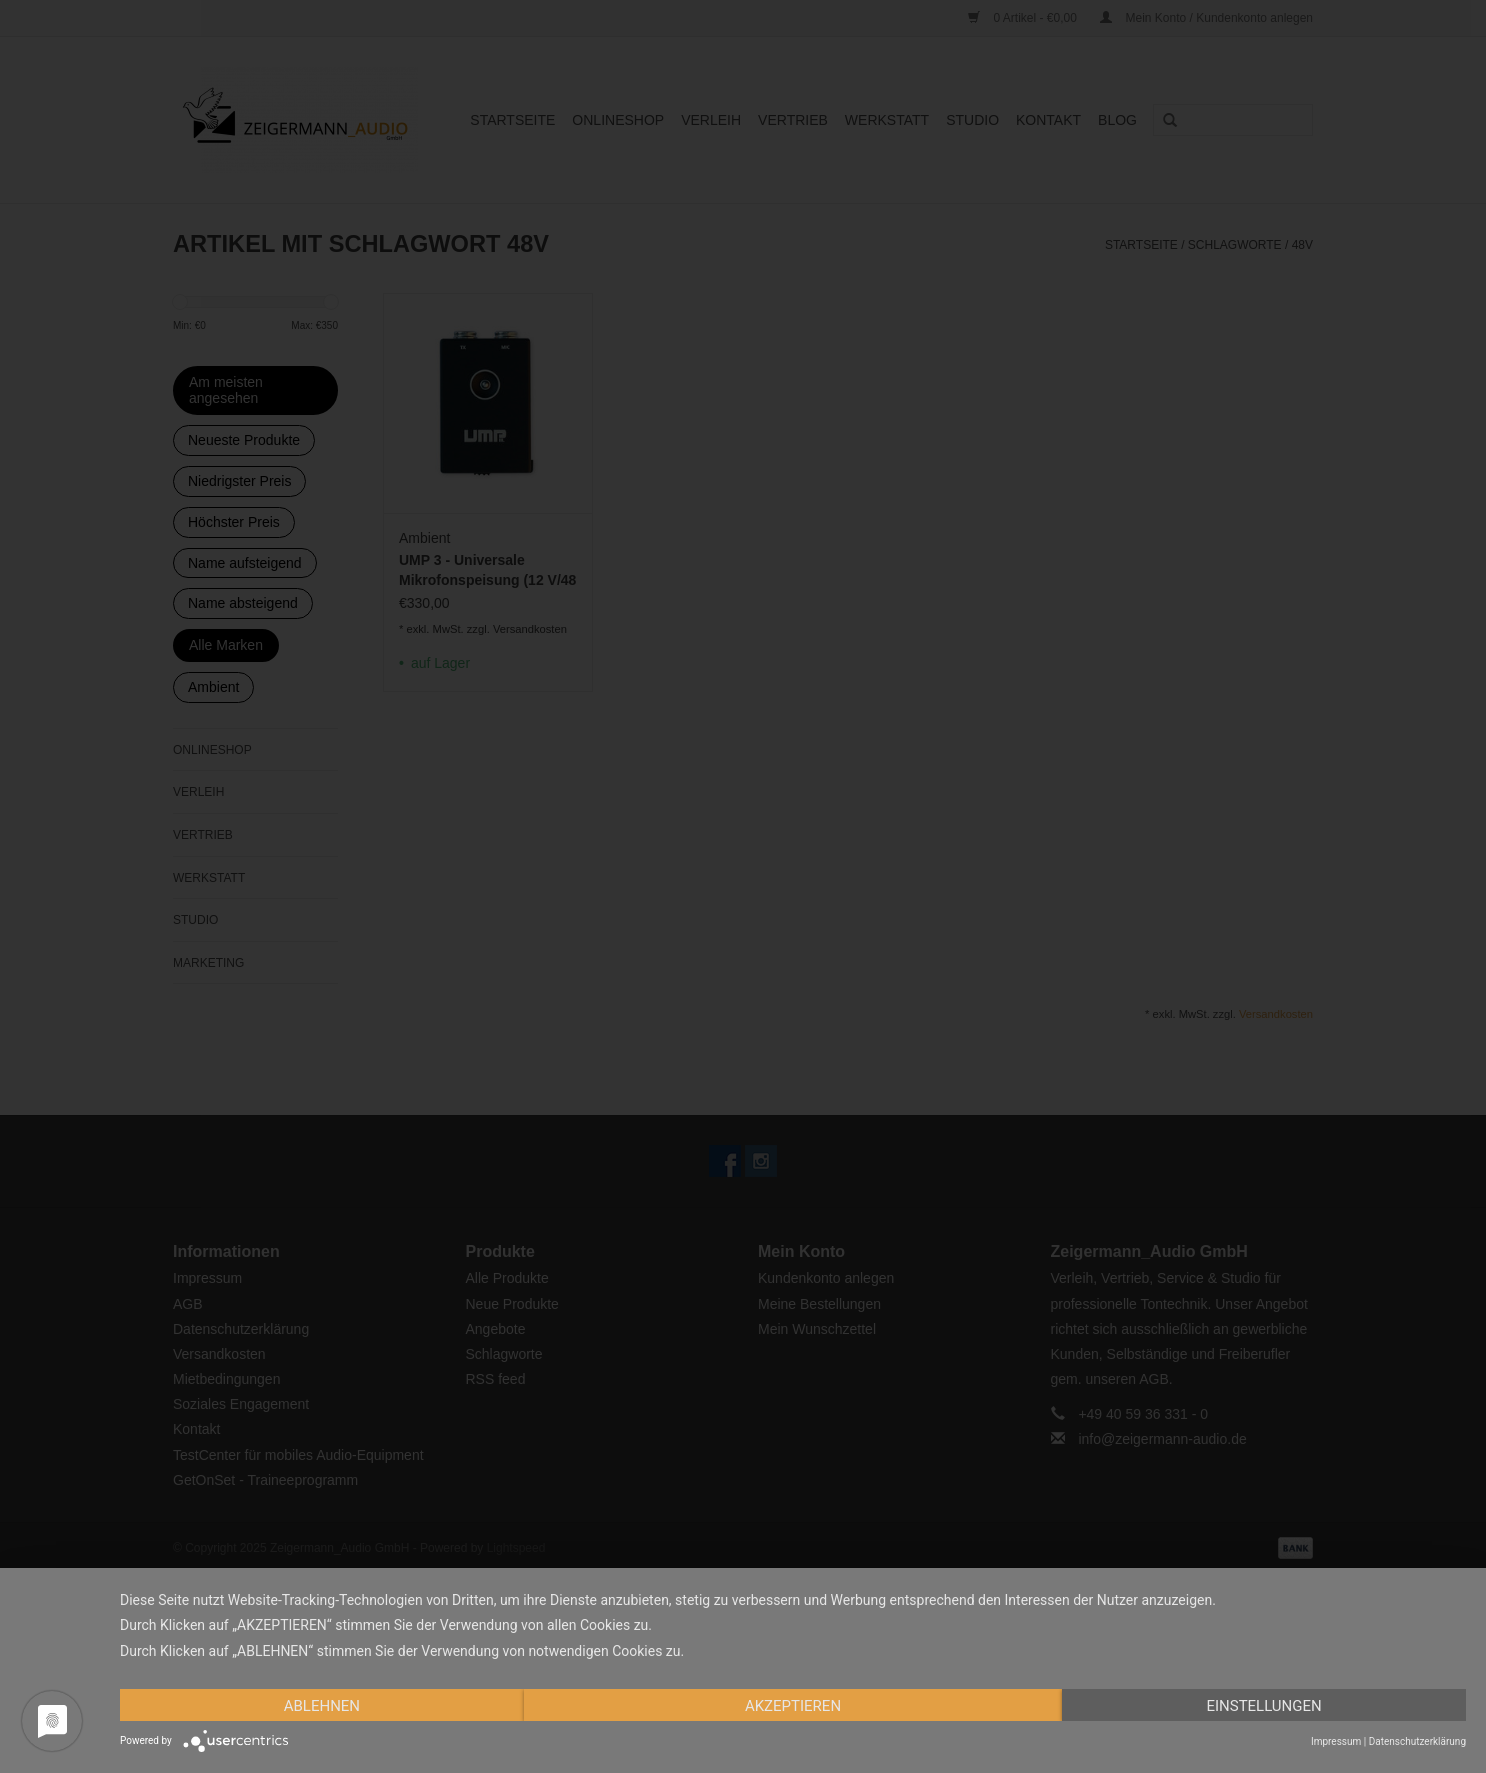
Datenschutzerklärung (1417, 1741)
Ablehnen (322, 1706)
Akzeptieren (793, 1706)
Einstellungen (1263, 1706)
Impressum (1336, 1741)
